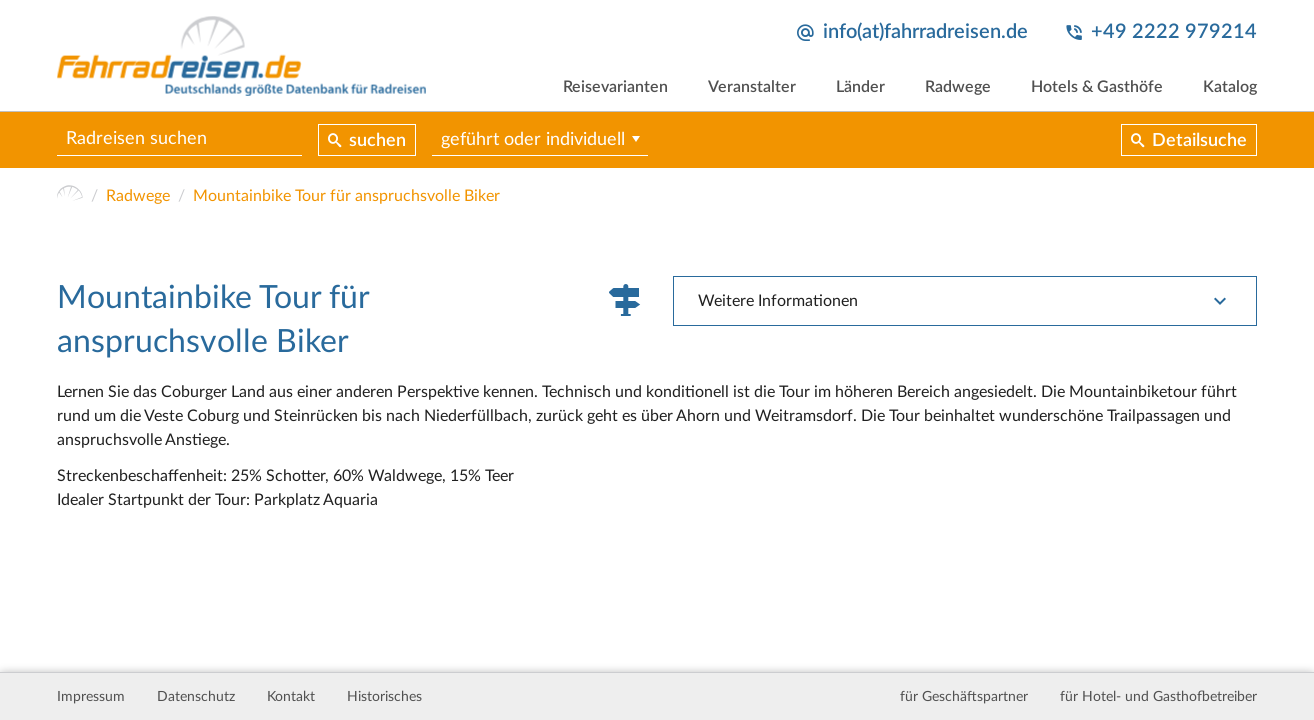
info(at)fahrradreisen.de (925, 32)
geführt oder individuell (533, 140)
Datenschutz (196, 697)
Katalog (1230, 87)
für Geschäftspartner (964, 697)
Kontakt (291, 697)
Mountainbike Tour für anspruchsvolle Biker (346, 196)
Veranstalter (752, 87)
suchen (377, 141)
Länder (860, 87)
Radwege (958, 87)
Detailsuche (1199, 141)
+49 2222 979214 (1174, 32)
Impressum (91, 697)
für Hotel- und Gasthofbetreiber (1158, 697)
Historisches (384, 697)
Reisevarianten (615, 87)
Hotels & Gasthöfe (1097, 87)
